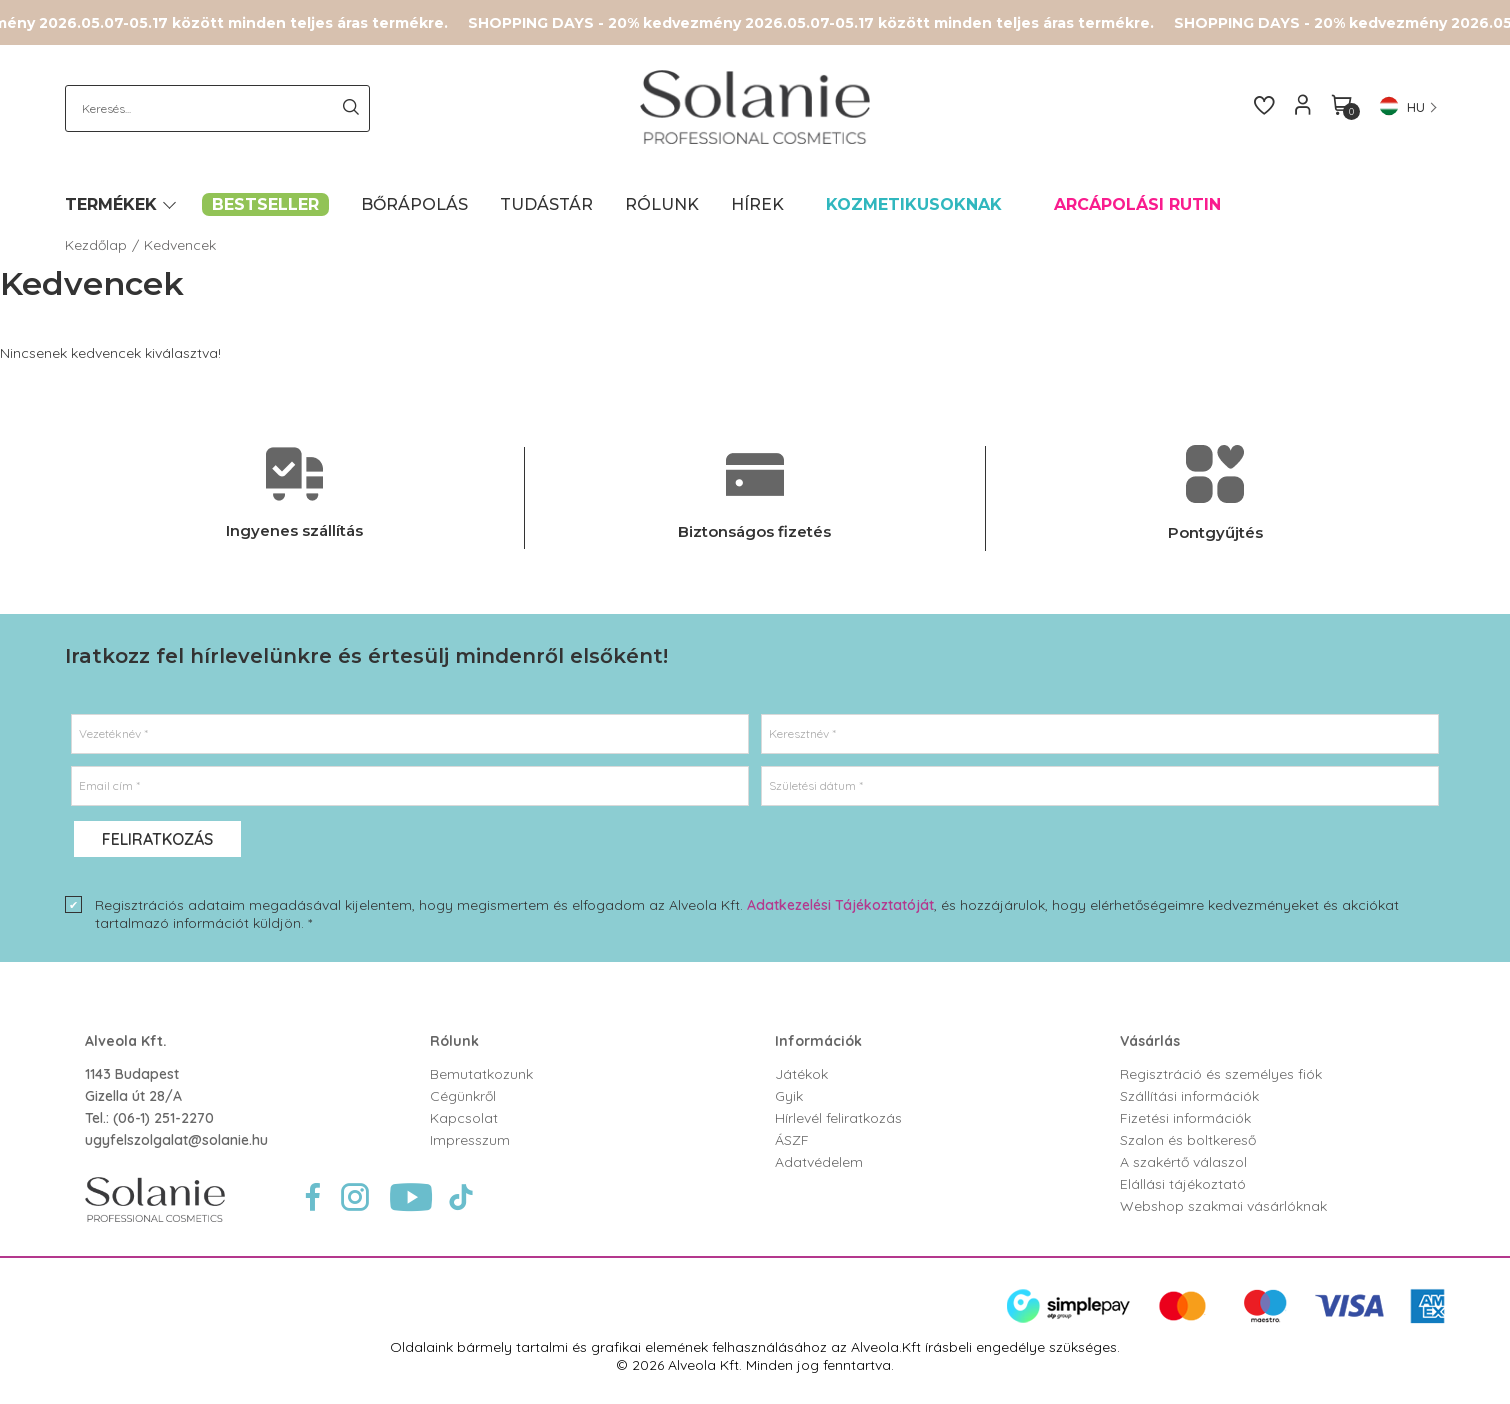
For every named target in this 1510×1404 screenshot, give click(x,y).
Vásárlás (1150, 1041)
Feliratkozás (157, 839)
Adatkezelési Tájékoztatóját (840, 905)
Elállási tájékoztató (1183, 1184)
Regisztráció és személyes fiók (1221, 1074)
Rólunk (454, 1041)
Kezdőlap (96, 245)
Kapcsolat (464, 1118)
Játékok (801, 1074)
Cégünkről (463, 1096)
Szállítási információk (1189, 1096)
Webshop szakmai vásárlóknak (1223, 1206)
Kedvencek (180, 245)
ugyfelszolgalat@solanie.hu (176, 1140)
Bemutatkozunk (481, 1074)
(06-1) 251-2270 (163, 1118)
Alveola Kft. (126, 1041)
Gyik (789, 1096)
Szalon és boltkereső (1188, 1140)
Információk (818, 1041)
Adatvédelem (819, 1162)
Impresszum (470, 1140)
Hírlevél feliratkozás (838, 1118)
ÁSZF (792, 1140)
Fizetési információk (1185, 1118)
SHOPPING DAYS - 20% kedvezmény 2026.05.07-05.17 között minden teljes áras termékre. (821, 23)
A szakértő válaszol (1183, 1162)
